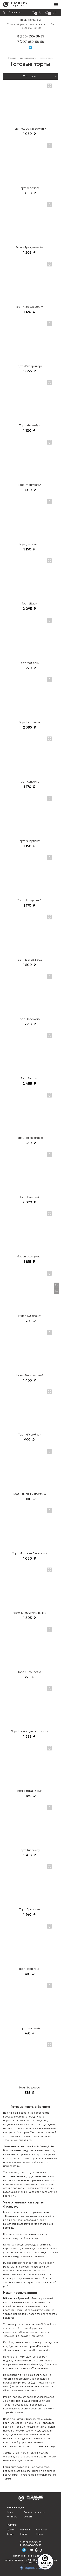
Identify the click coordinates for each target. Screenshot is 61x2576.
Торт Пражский (29, 1909)
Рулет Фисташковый (29, 1375)
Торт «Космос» (29, 188)
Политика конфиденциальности (30, 2556)
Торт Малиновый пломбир (29, 1553)
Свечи (39, 2534)
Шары (23, 2534)
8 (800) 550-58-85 (30, 36)
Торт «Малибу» (29, 425)
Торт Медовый (29, 663)
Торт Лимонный (29, 2028)
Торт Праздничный (29, 1790)
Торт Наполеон (29, 722)
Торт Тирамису (29, 1850)
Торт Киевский (29, 1197)
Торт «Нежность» (29, 1672)
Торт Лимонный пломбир (29, 1494)
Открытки (41, 2530)
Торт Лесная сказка (29, 1137)
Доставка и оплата (34, 2512)
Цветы (10, 2530)
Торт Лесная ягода (29, 959)
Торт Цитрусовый (29, 900)
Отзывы (28, 2517)
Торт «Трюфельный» (29, 247)
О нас (10, 2512)
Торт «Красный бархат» (29, 128)
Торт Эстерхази (29, 1019)
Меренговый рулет (29, 1256)
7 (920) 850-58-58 (30, 42)
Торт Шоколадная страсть (29, 1731)
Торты (10, 2534)
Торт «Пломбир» (29, 1434)
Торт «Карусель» (29, 484)
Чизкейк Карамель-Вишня (29, 1612)
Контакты (12, 2517)
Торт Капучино (29, 781)
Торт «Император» (29, 366)
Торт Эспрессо (29, 2087)
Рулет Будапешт (29, 1316)
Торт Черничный (29, 1968)
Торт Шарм (29, 603)
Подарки (25, 2530)
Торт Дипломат (29, 544)
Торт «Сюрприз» (29, 841)
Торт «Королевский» (29, 306)
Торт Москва (29, 1078)
